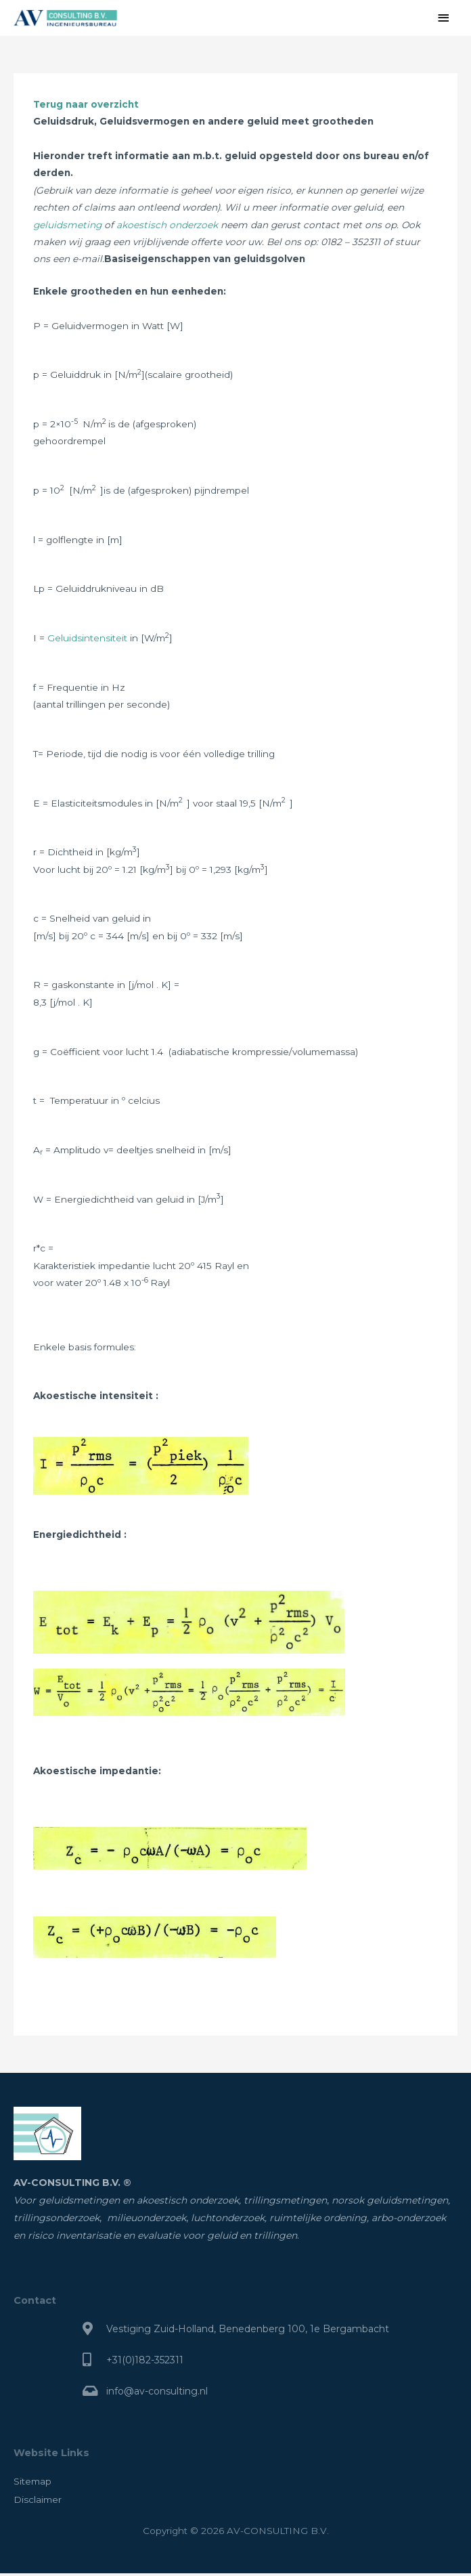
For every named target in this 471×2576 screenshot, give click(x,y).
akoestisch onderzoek (167, 227)
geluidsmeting (67, 227)
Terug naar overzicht (86, 107)
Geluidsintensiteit (87, 641)
